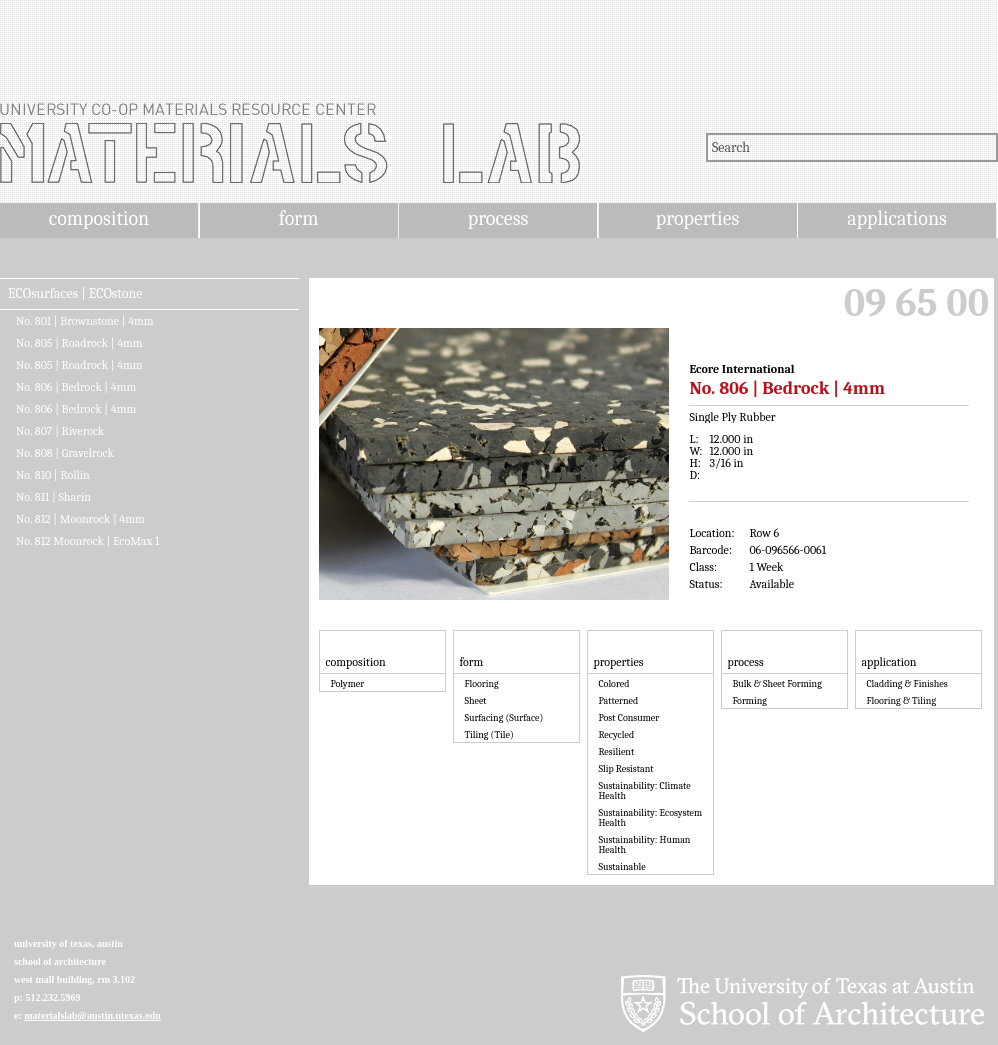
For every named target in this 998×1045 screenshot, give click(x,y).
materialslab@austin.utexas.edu (92, 1015)
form (299, 218)
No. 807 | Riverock (60, 431)
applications (897, 218)
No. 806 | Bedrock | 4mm (76, 387)
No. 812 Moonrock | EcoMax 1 (87, 541)
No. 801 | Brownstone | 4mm (85, 321)
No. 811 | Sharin (53, 497)
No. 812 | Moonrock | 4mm (80, 519)
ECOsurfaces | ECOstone (75, 294)
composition (99, 218)
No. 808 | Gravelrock (65, 453)
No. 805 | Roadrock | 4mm (79, 343)
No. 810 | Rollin (53, 475)
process (498, 218)
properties (697, 218)
